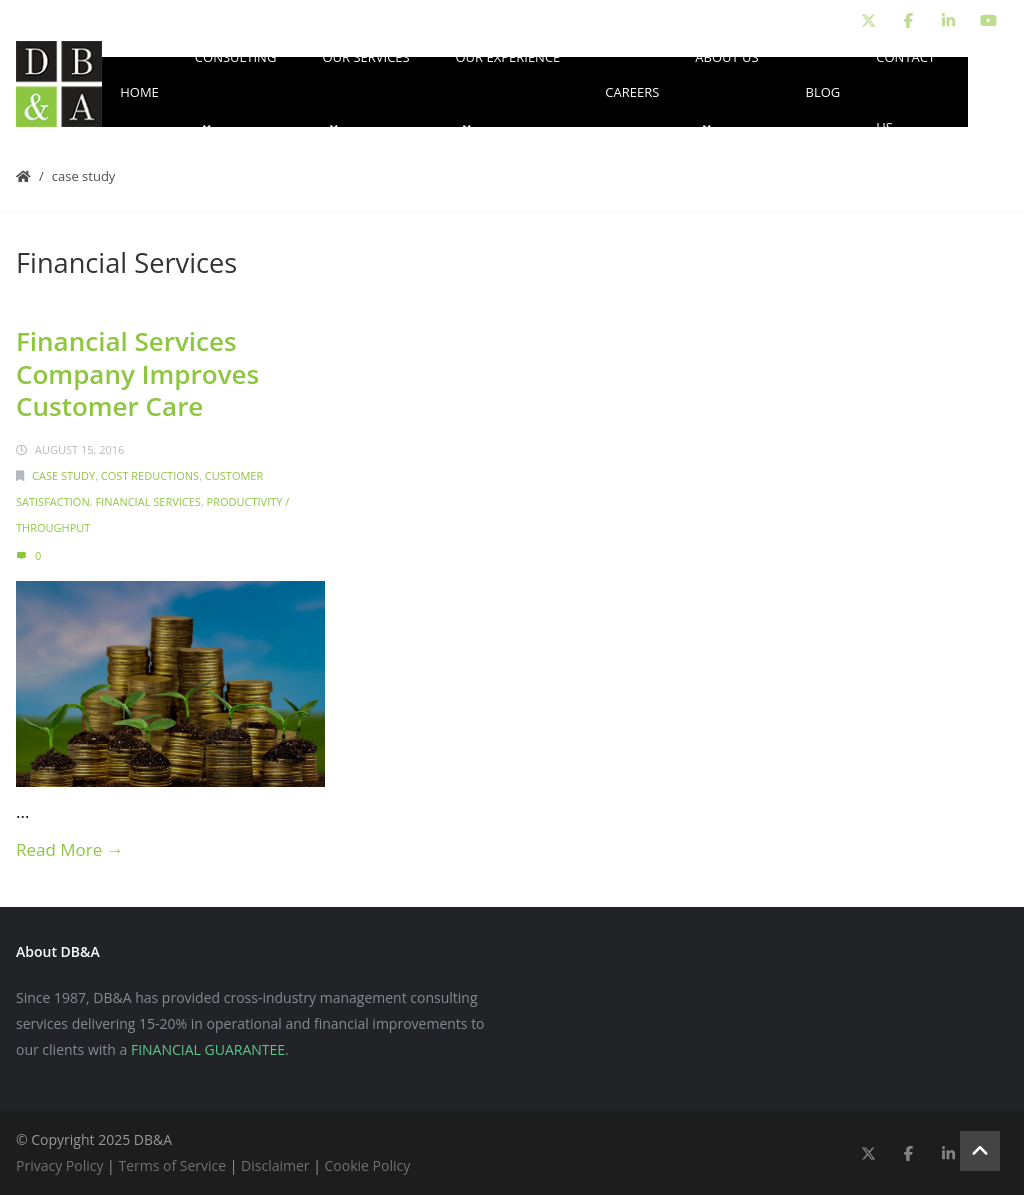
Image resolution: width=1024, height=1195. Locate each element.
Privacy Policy (59, 1165)
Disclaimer (275, 1165)
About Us (726, 92)
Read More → (70, 849)
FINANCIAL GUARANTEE (208, 1049)
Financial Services (147, 501)
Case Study (84, 176)
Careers (632, 92)
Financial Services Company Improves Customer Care (137, 373)
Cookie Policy (368, 1165)
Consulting (236, 92)
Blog (823, 92)
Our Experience (507, 92)
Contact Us (905, 92)
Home (139, 92)
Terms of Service (172, 1165)
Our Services (365, 92)
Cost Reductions (150, 475)
